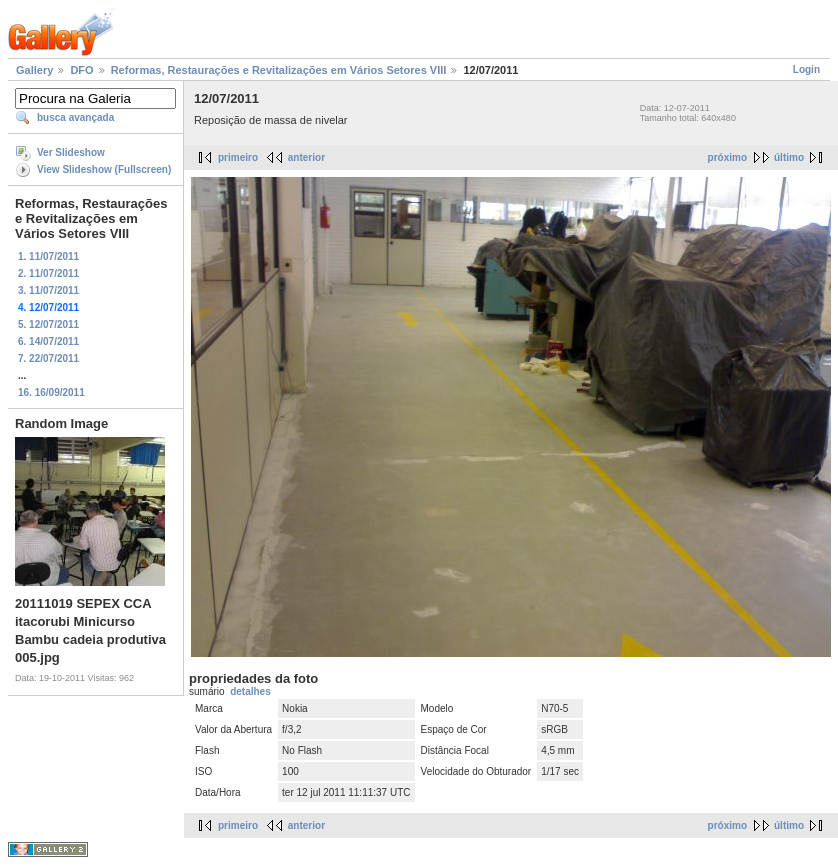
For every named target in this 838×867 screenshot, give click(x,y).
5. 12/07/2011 (48, 324)
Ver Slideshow (71, 152)
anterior (306, 157)
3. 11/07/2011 (48, 290)
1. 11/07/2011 (48, 256)
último (789, 157)
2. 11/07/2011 (48, 273)
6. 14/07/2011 (48, 341)
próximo (727, 157)
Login (806, 69)
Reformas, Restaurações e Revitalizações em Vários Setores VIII (279, 70)
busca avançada (75, 117)
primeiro (238, 157)
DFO (81, 70)
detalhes (250, 691)
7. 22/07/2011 (48, 358)
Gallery (34, 70)
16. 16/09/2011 (51, 392)
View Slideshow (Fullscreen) (104, 169)
